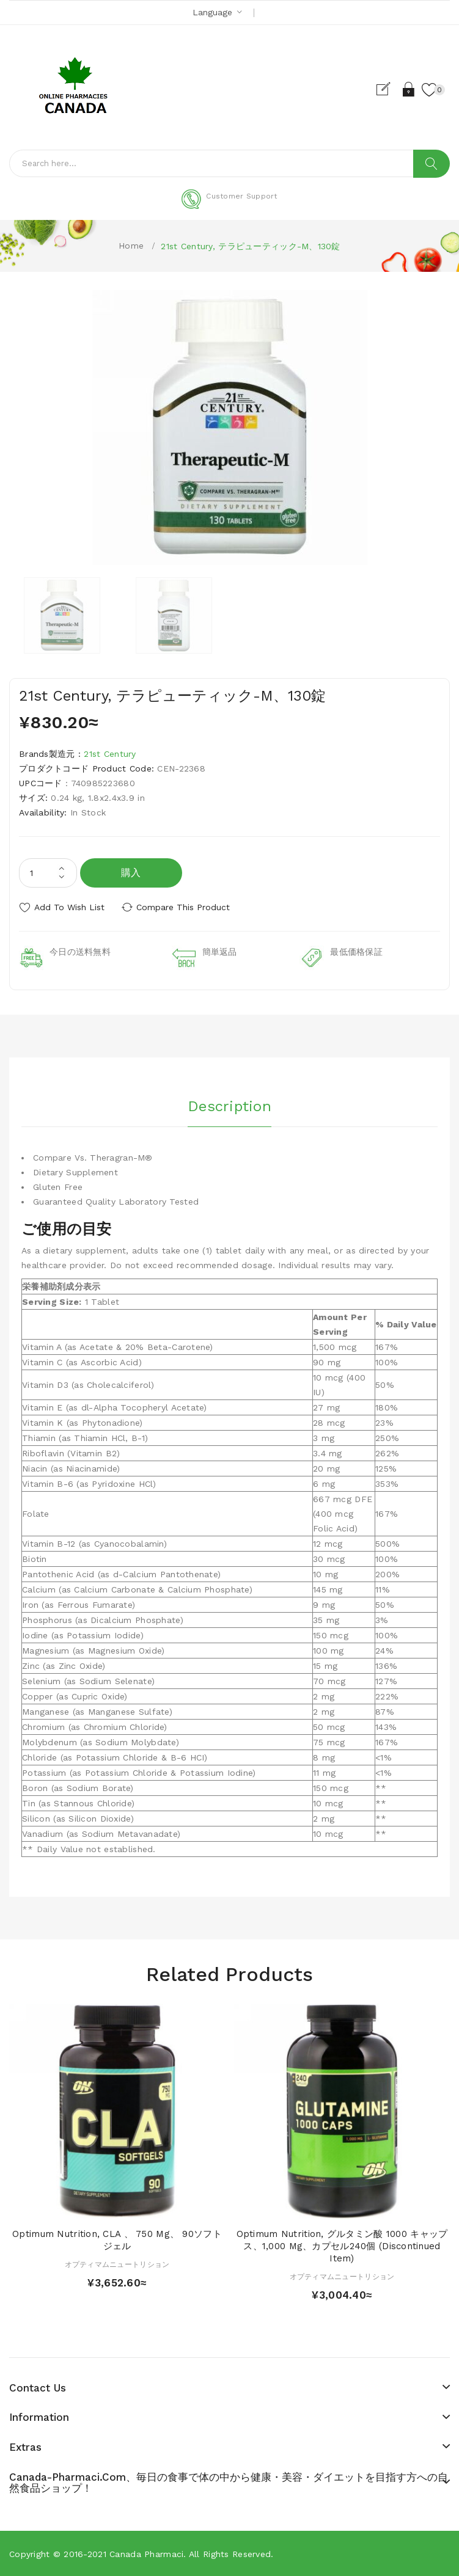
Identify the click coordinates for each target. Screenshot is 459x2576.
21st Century (110, 754)
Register (388, 89)
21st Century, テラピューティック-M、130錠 (250, 246)
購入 (131, 872)
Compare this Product (183, 907)
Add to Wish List (69, 907)
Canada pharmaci (146, 2554)
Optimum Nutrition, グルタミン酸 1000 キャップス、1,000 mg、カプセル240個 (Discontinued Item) (342, 2246)
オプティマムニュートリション (117, 2264)
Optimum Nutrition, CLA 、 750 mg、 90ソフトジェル (117, 2240)
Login (409, 89)
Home (131, 245)
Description (229, 1105)
